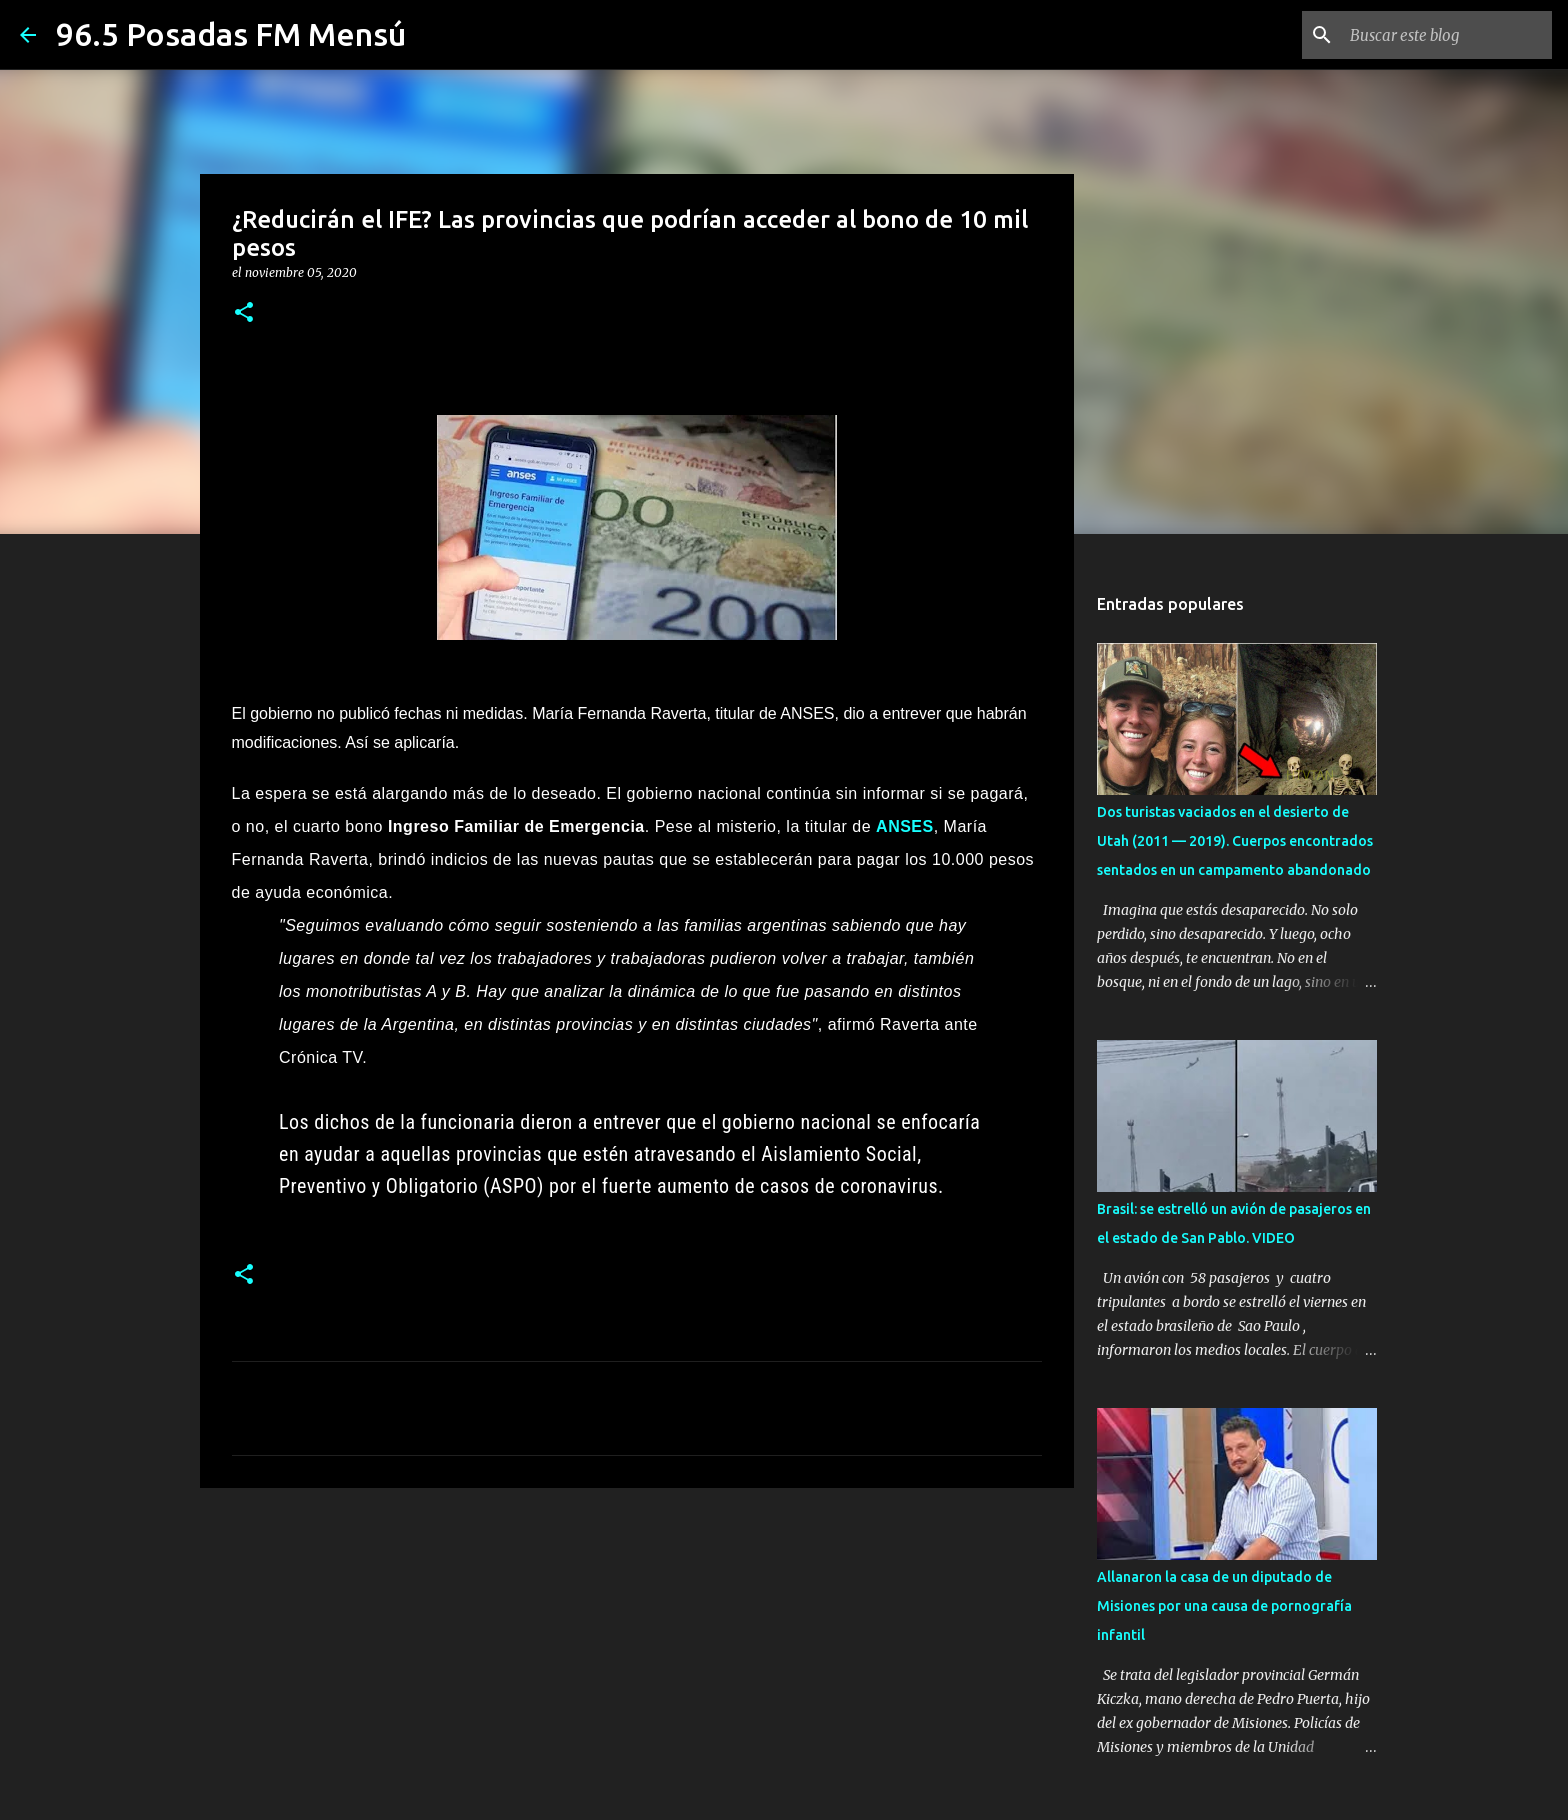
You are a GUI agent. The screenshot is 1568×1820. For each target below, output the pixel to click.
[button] (244, 313)
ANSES (905, 826)
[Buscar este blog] (1447, 35)
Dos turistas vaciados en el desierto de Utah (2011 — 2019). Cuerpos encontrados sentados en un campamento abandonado (1235, 841)
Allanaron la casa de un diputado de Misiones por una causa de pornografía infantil (1224, 1606)
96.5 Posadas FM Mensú (231, 34)
